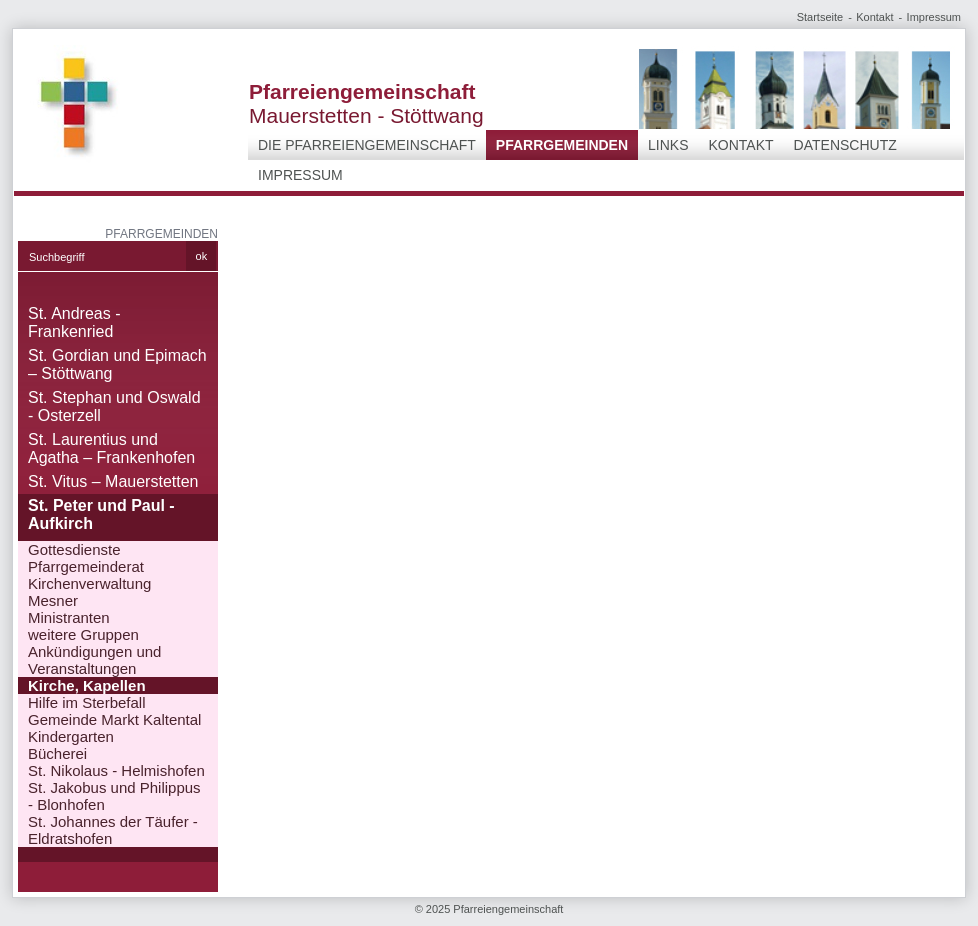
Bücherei (57, 753)
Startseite (820, 17)
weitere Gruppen (83, 634)
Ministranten (69, 617)
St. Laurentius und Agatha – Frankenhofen (111, 448)
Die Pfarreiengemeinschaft (367, 145)
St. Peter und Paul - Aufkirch (101, 514)
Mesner (53, 600)
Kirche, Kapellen (87, 685)
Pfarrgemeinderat (86, 566)
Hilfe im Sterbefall (87, 702)
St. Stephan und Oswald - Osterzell (114, 406)
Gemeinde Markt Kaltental (114, 719)
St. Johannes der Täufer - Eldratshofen (113, 830)
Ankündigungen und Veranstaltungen (94, 660)
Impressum (934, 17)
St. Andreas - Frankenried (74, 322)
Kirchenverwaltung (89, 583)
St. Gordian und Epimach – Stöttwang (117, 364)
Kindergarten (71, 736)
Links (668, 145)
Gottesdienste (74, 549)
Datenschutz (845, 145)
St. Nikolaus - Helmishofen (116, 770)
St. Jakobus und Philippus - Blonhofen (114, 796)
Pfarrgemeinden (562, 145)
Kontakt (874, 17)
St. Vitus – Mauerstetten (113, 481)
